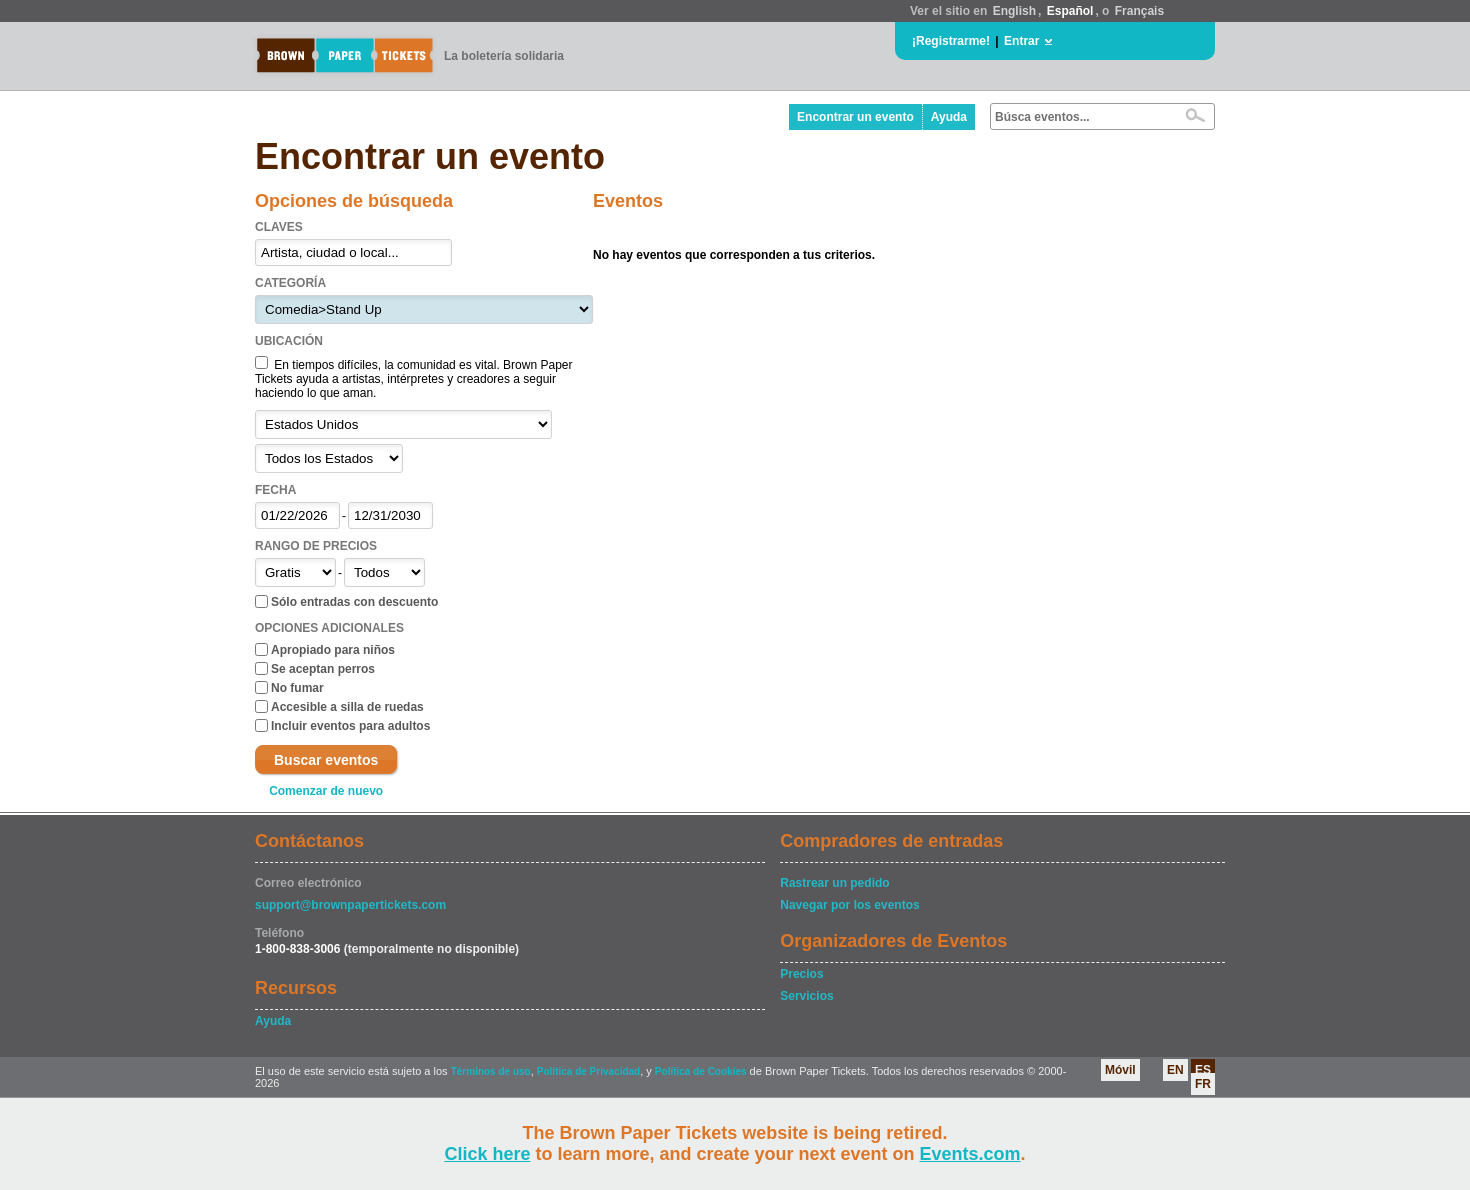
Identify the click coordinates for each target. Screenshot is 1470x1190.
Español (1070, 11)
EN (1175, 1070)
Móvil (1120, 1070)
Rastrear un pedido (834, 883)
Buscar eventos (326, 760)
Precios (801, 974)
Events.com (970, 1154)
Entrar (1021, 41)
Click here (487, 1154)
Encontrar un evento (855, 117)
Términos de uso (491, 1071)
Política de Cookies (701, 1071)
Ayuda (949, 117)
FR (1203, 1084)
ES (1203, 1070)
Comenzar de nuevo (326, 791)
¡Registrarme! (951, 41)
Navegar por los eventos (849, 905)
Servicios (806, 996)
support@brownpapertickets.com (350, 905)
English (1014, 11)
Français (1139, 11)
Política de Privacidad (588, 1071)
